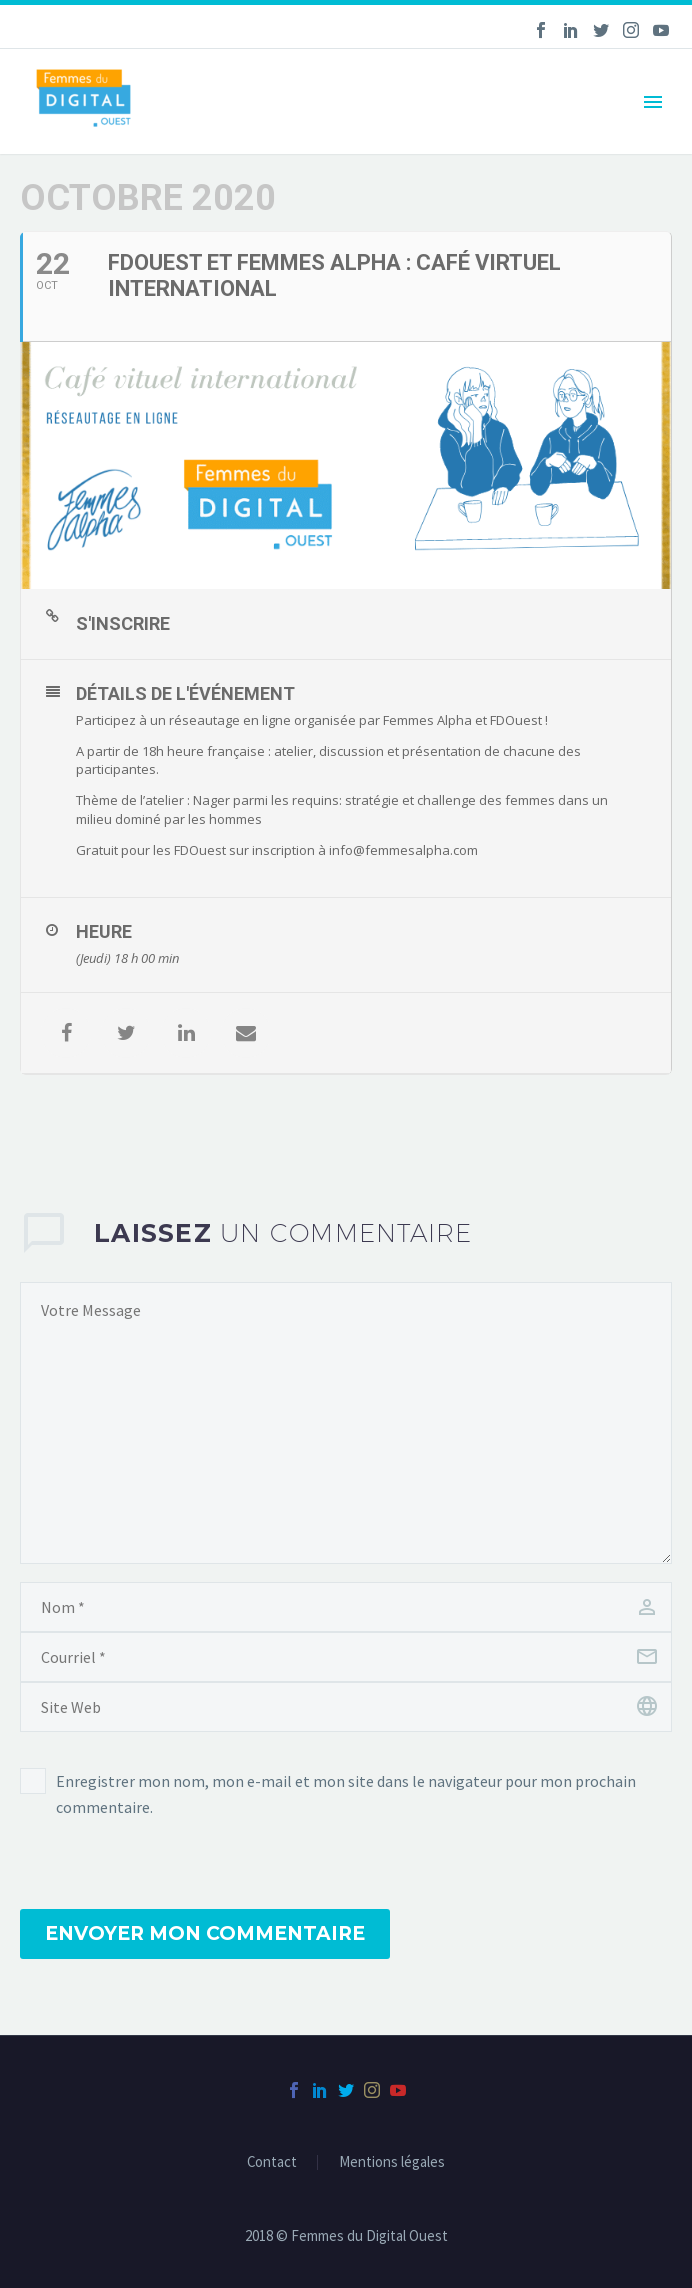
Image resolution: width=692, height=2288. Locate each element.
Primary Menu (653, 102)
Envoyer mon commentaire (205, 1933)
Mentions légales (392, 2162)
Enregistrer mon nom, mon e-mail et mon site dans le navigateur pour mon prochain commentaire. (346, 1794)
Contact (272, 2162)
